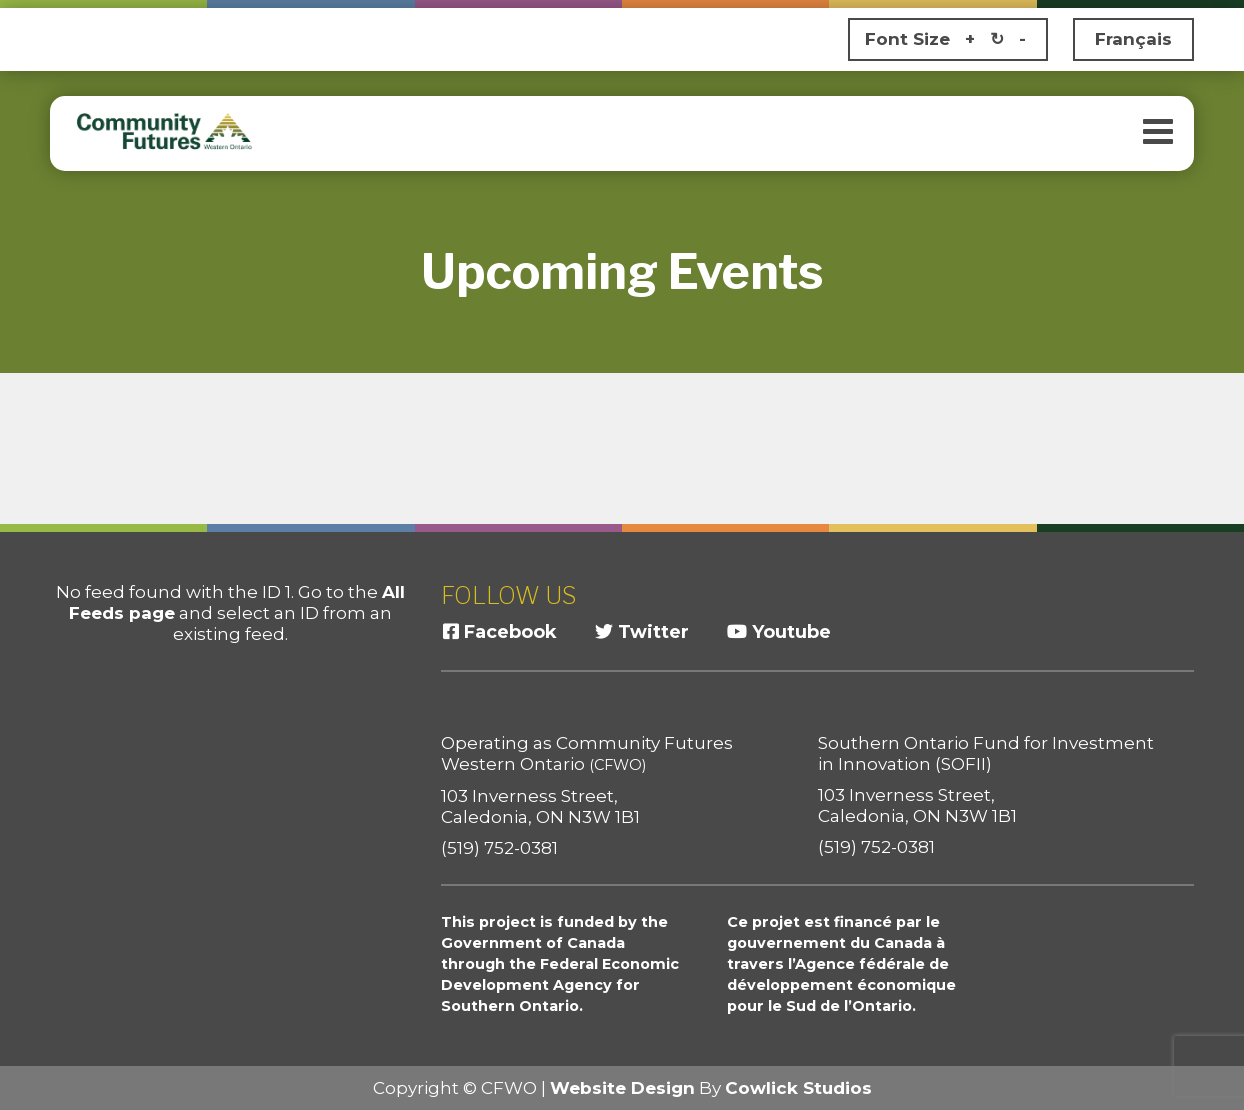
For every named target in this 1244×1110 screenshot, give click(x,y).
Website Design (622, 1088)
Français (1133, 39)
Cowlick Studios (798, 1088)
